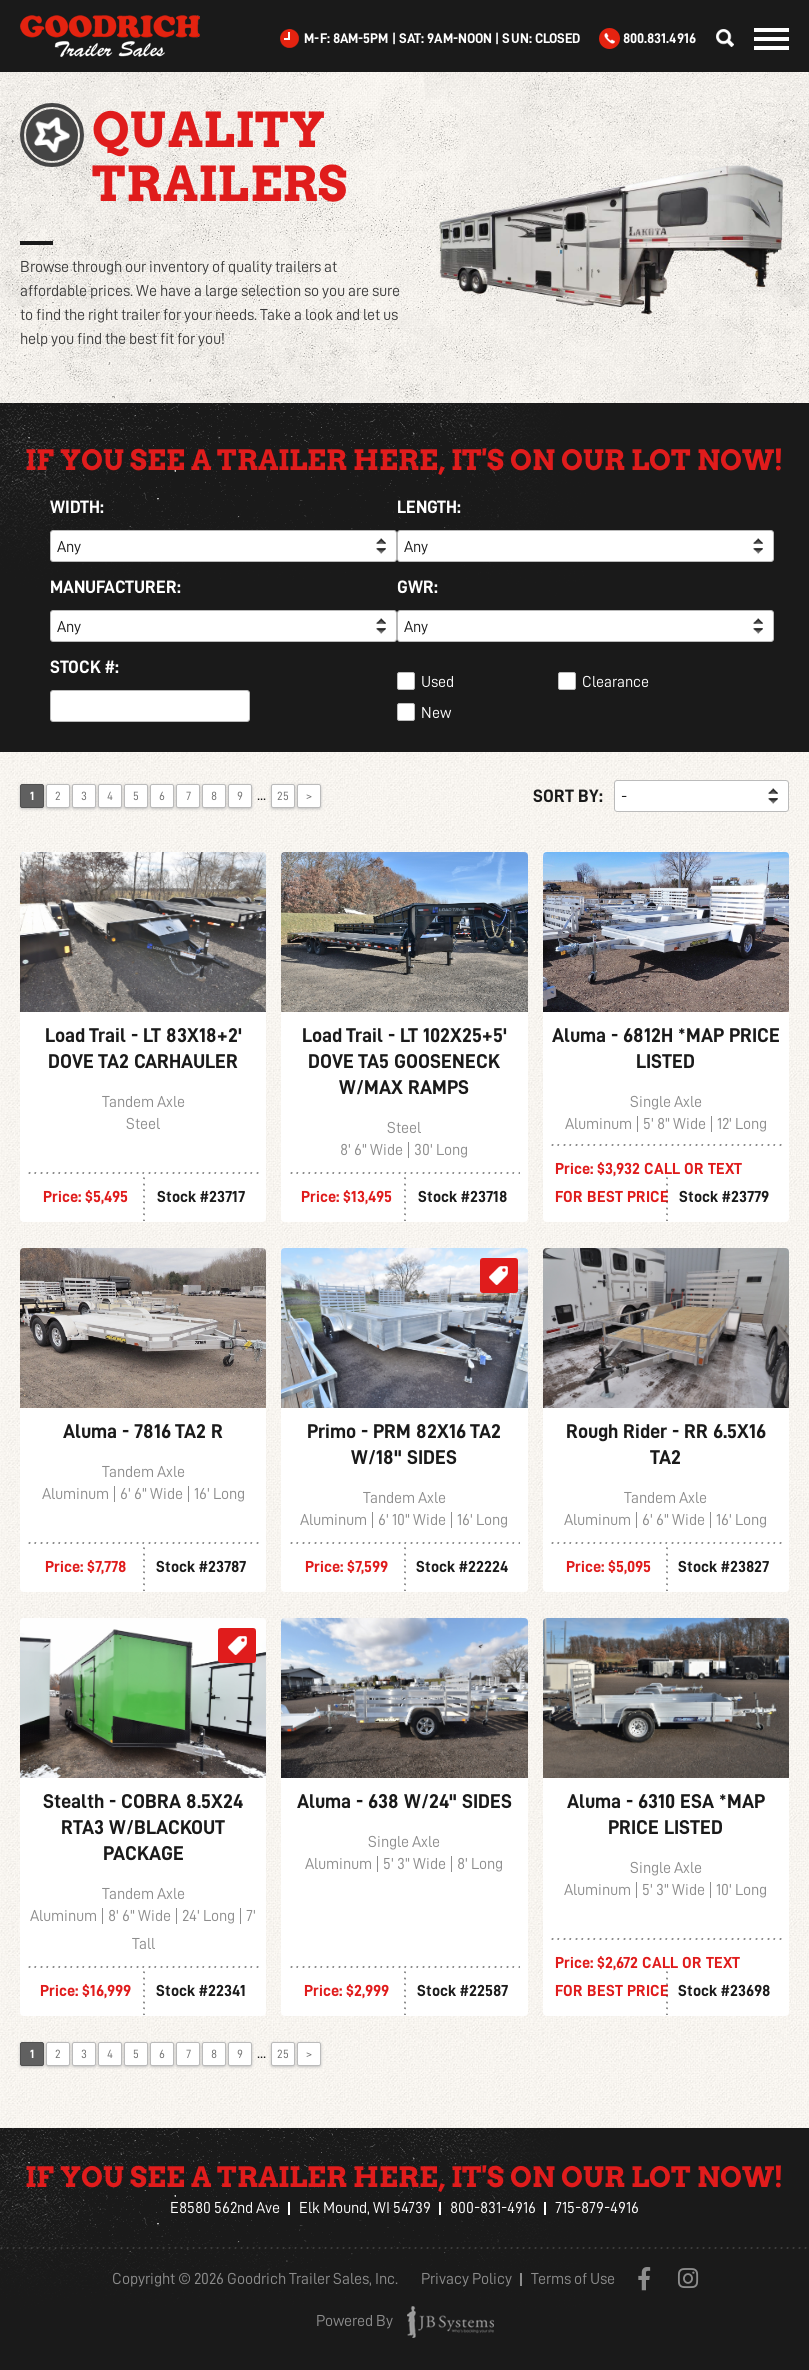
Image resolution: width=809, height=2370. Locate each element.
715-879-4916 (597, 2208)
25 (283, 796)
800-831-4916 (493, 2208)
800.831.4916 (659, 38)
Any (69, 547)
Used (437, 682)
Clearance (615, 682)
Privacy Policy (466, 2279)
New (436, 713)
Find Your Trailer (719, 38)
